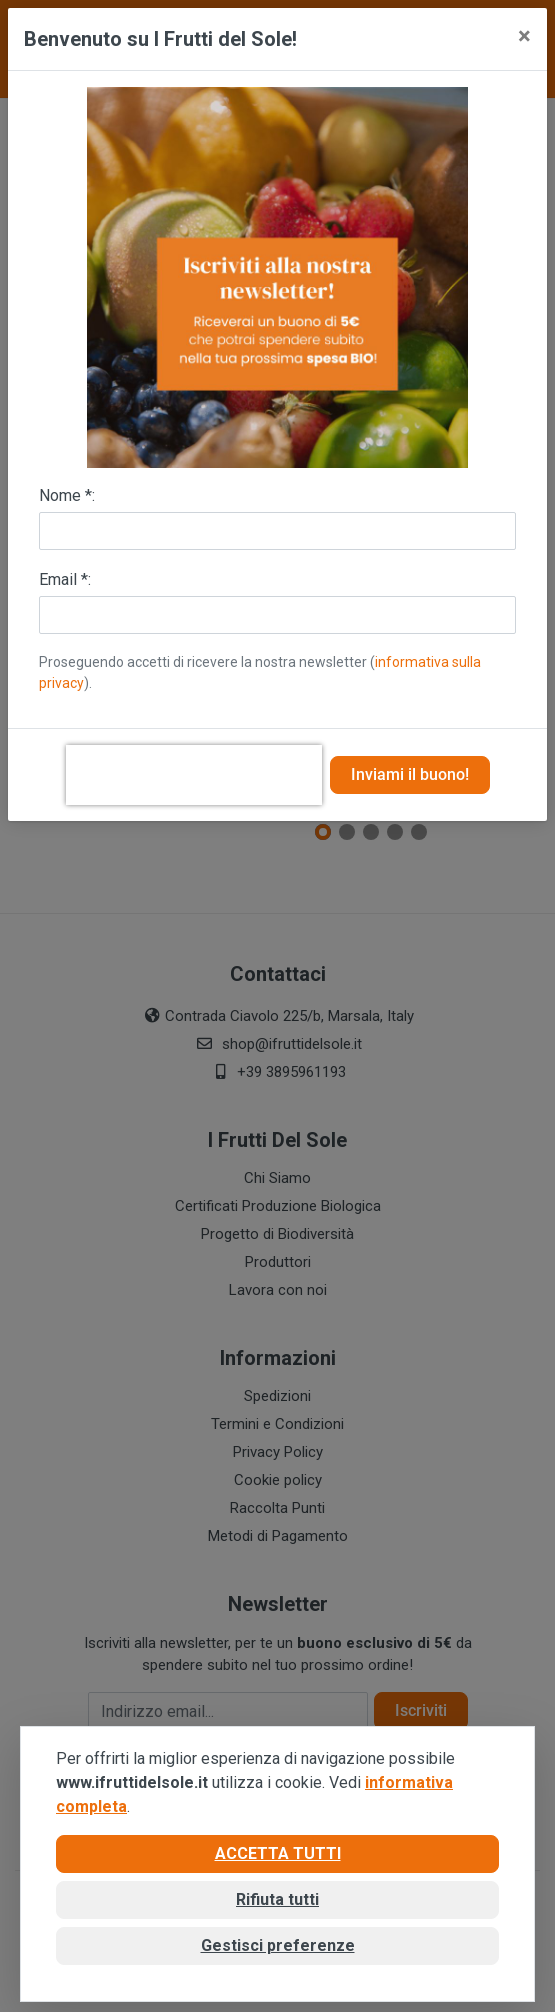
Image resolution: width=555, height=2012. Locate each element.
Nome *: (67, 495)
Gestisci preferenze (278, 1945)
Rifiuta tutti (277, 1899)
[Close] (524, 36)
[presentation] (194, 775)
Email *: (65, 579)
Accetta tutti (278, 1853)
